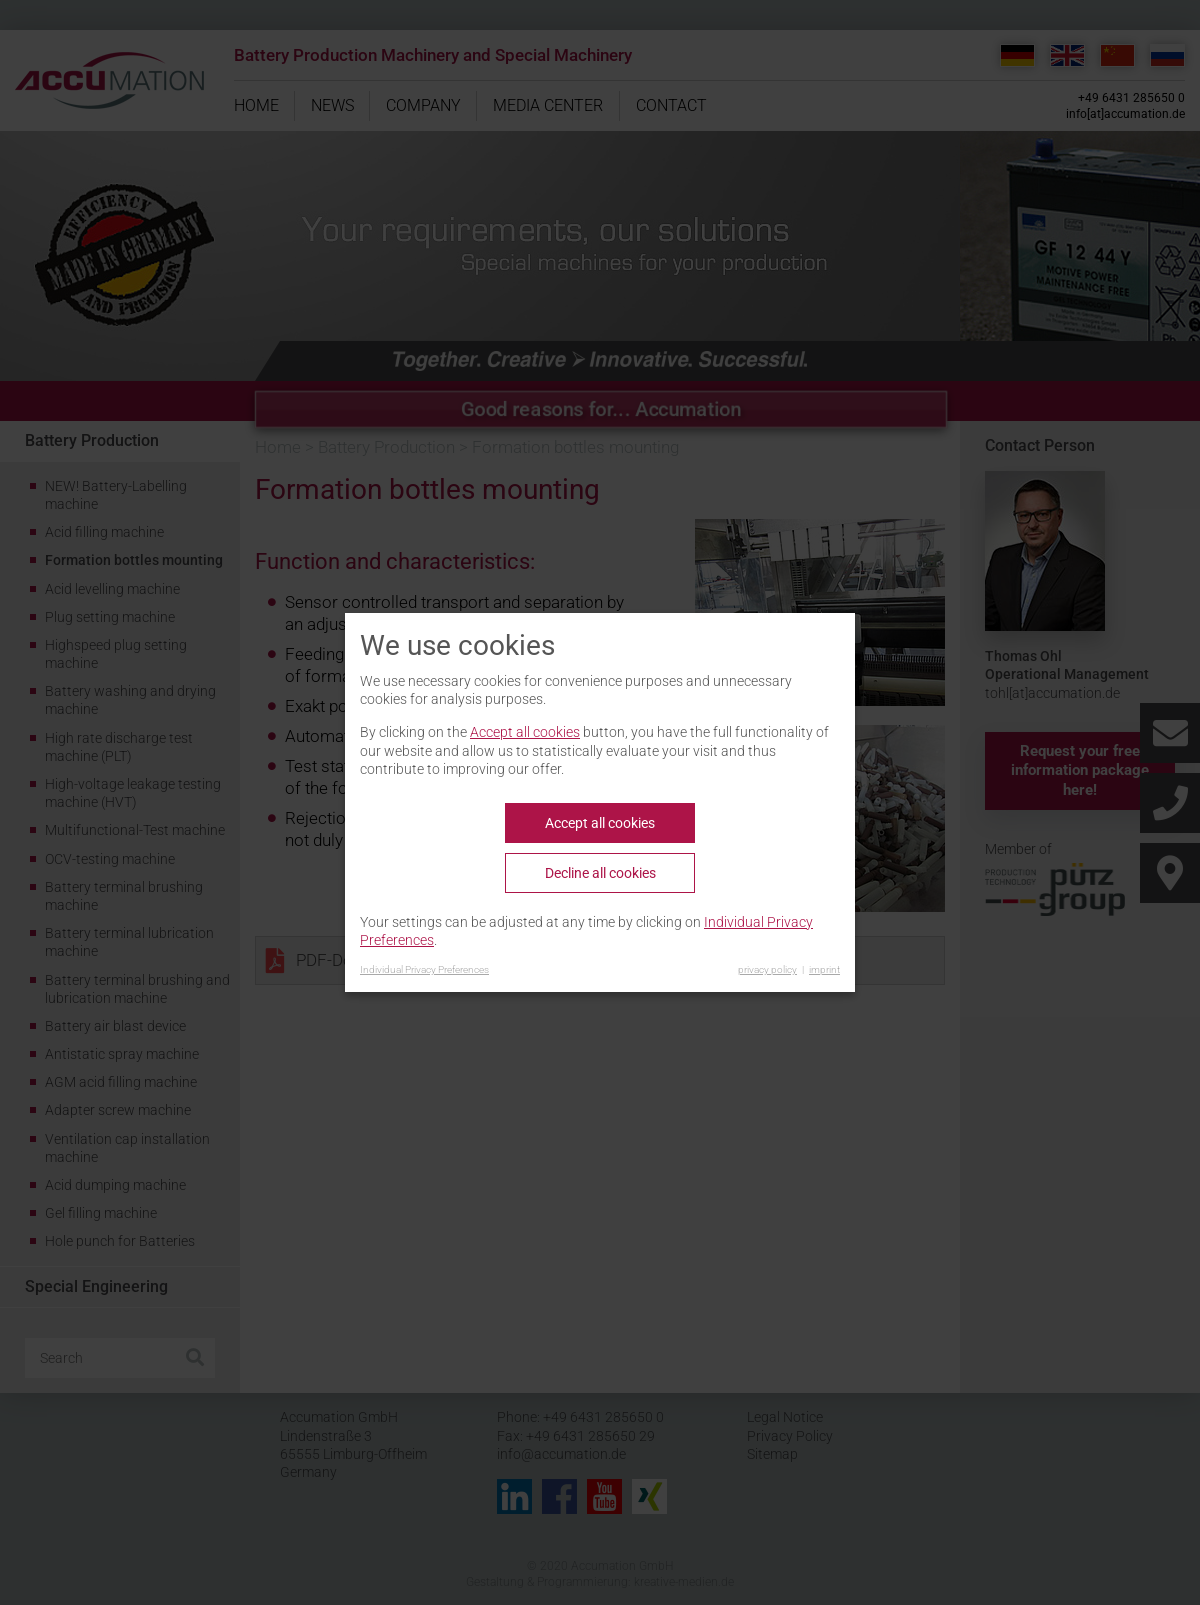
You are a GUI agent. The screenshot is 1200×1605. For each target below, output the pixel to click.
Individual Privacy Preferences (424, 969)
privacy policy (767, 969)
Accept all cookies (525, 732)
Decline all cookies (600, 873)
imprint (824, 969)
